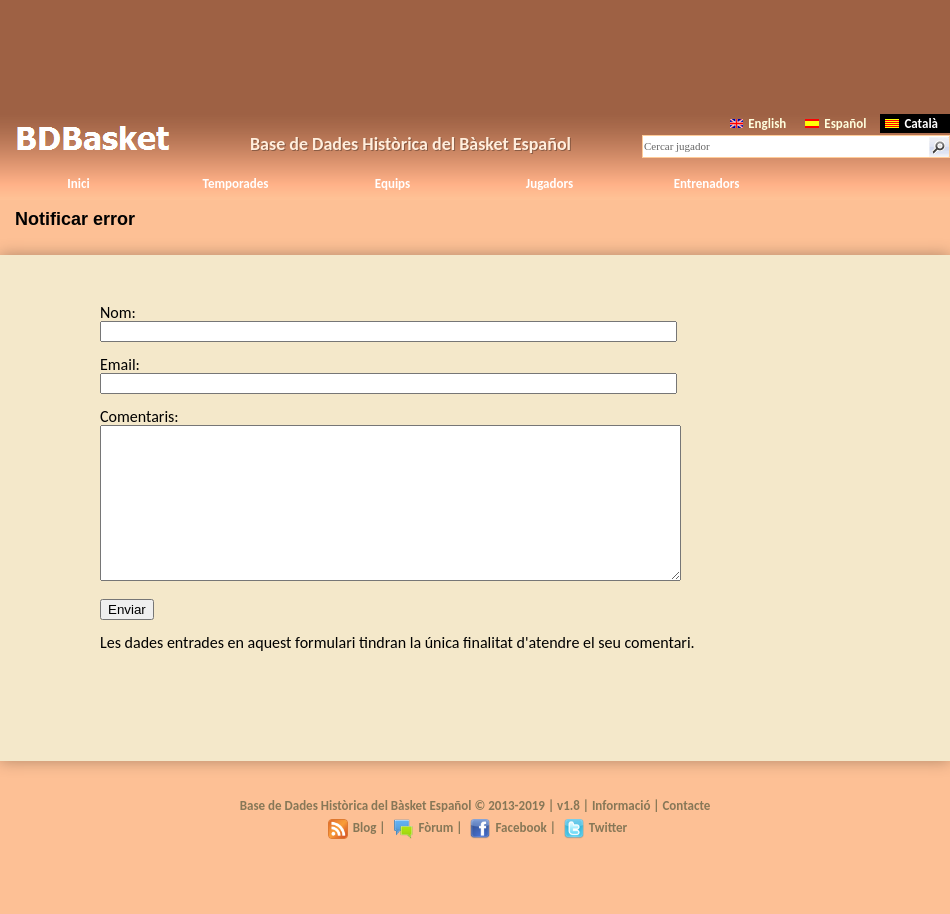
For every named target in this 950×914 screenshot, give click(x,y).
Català (911, 123)
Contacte (686, 835)
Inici (78, 183)
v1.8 (568, 835)
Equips (392, 183)
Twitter (595, 857)
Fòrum (423, 857)
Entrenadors (707, 183)
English (758, 123)
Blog (352, 857)
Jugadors (549, 183)
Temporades (236, 183)
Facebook (508, 857)
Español (835, 123)
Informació (621, 835)
